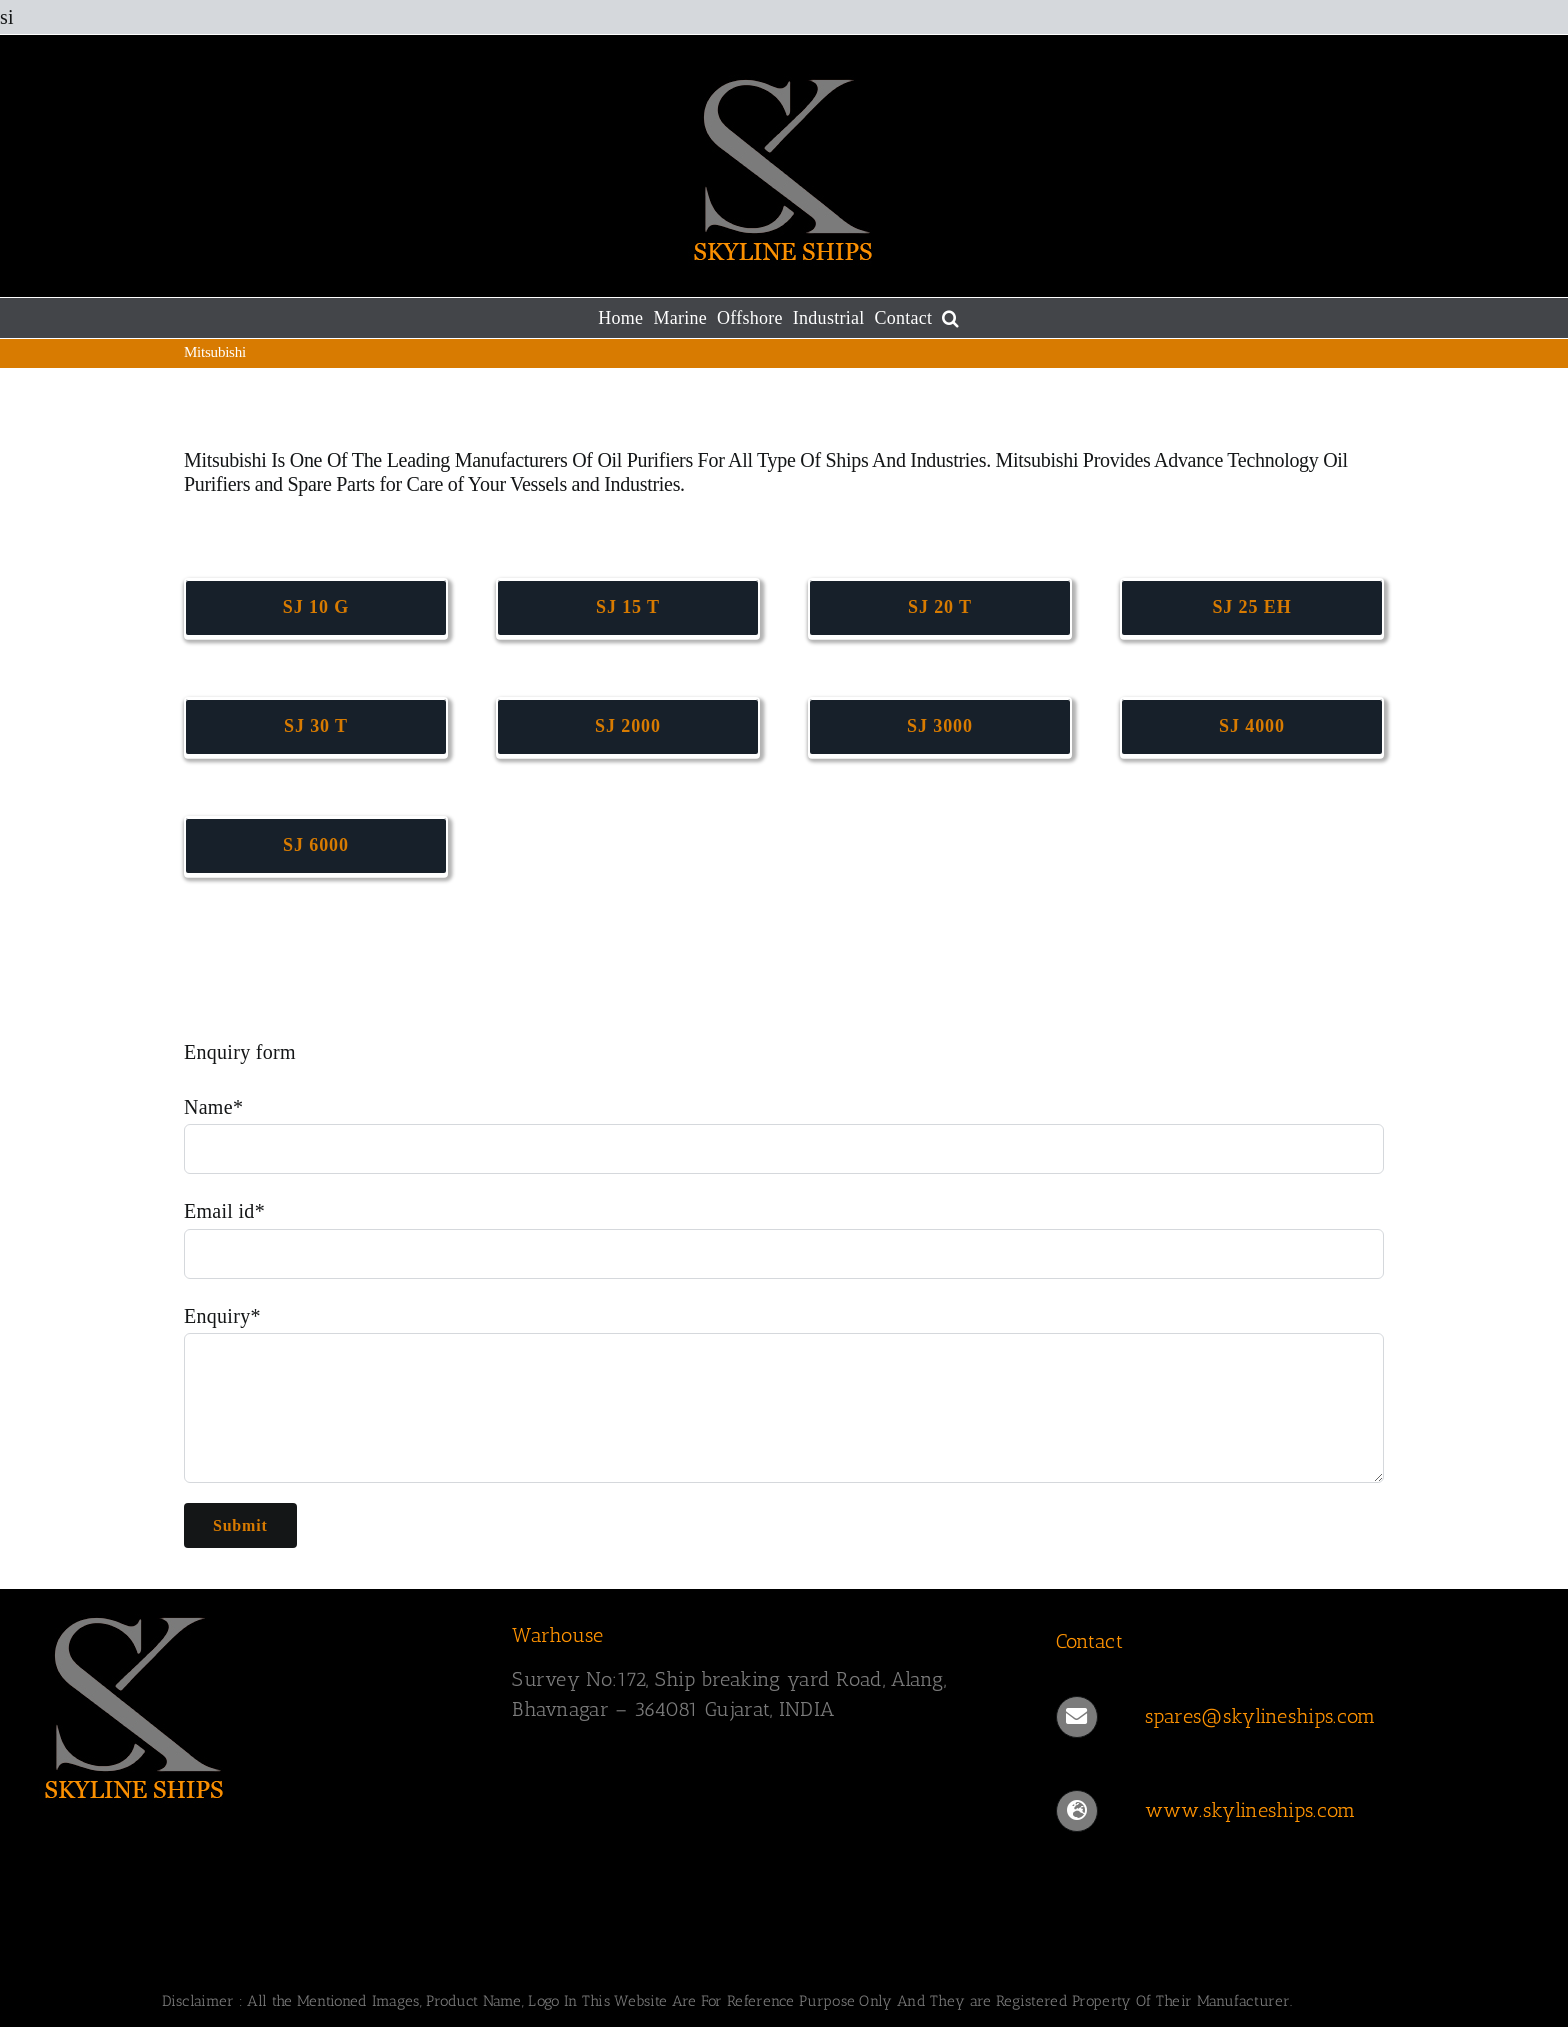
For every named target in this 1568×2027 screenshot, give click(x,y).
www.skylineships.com (1250, 1810)
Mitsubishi (227, 460)
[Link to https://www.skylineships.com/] (1077, 1811)
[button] (950, 318)
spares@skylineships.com (1260, 1716)
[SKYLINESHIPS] (135, 1614)
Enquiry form (240, 1052)
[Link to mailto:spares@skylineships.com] (1077, 1717)
